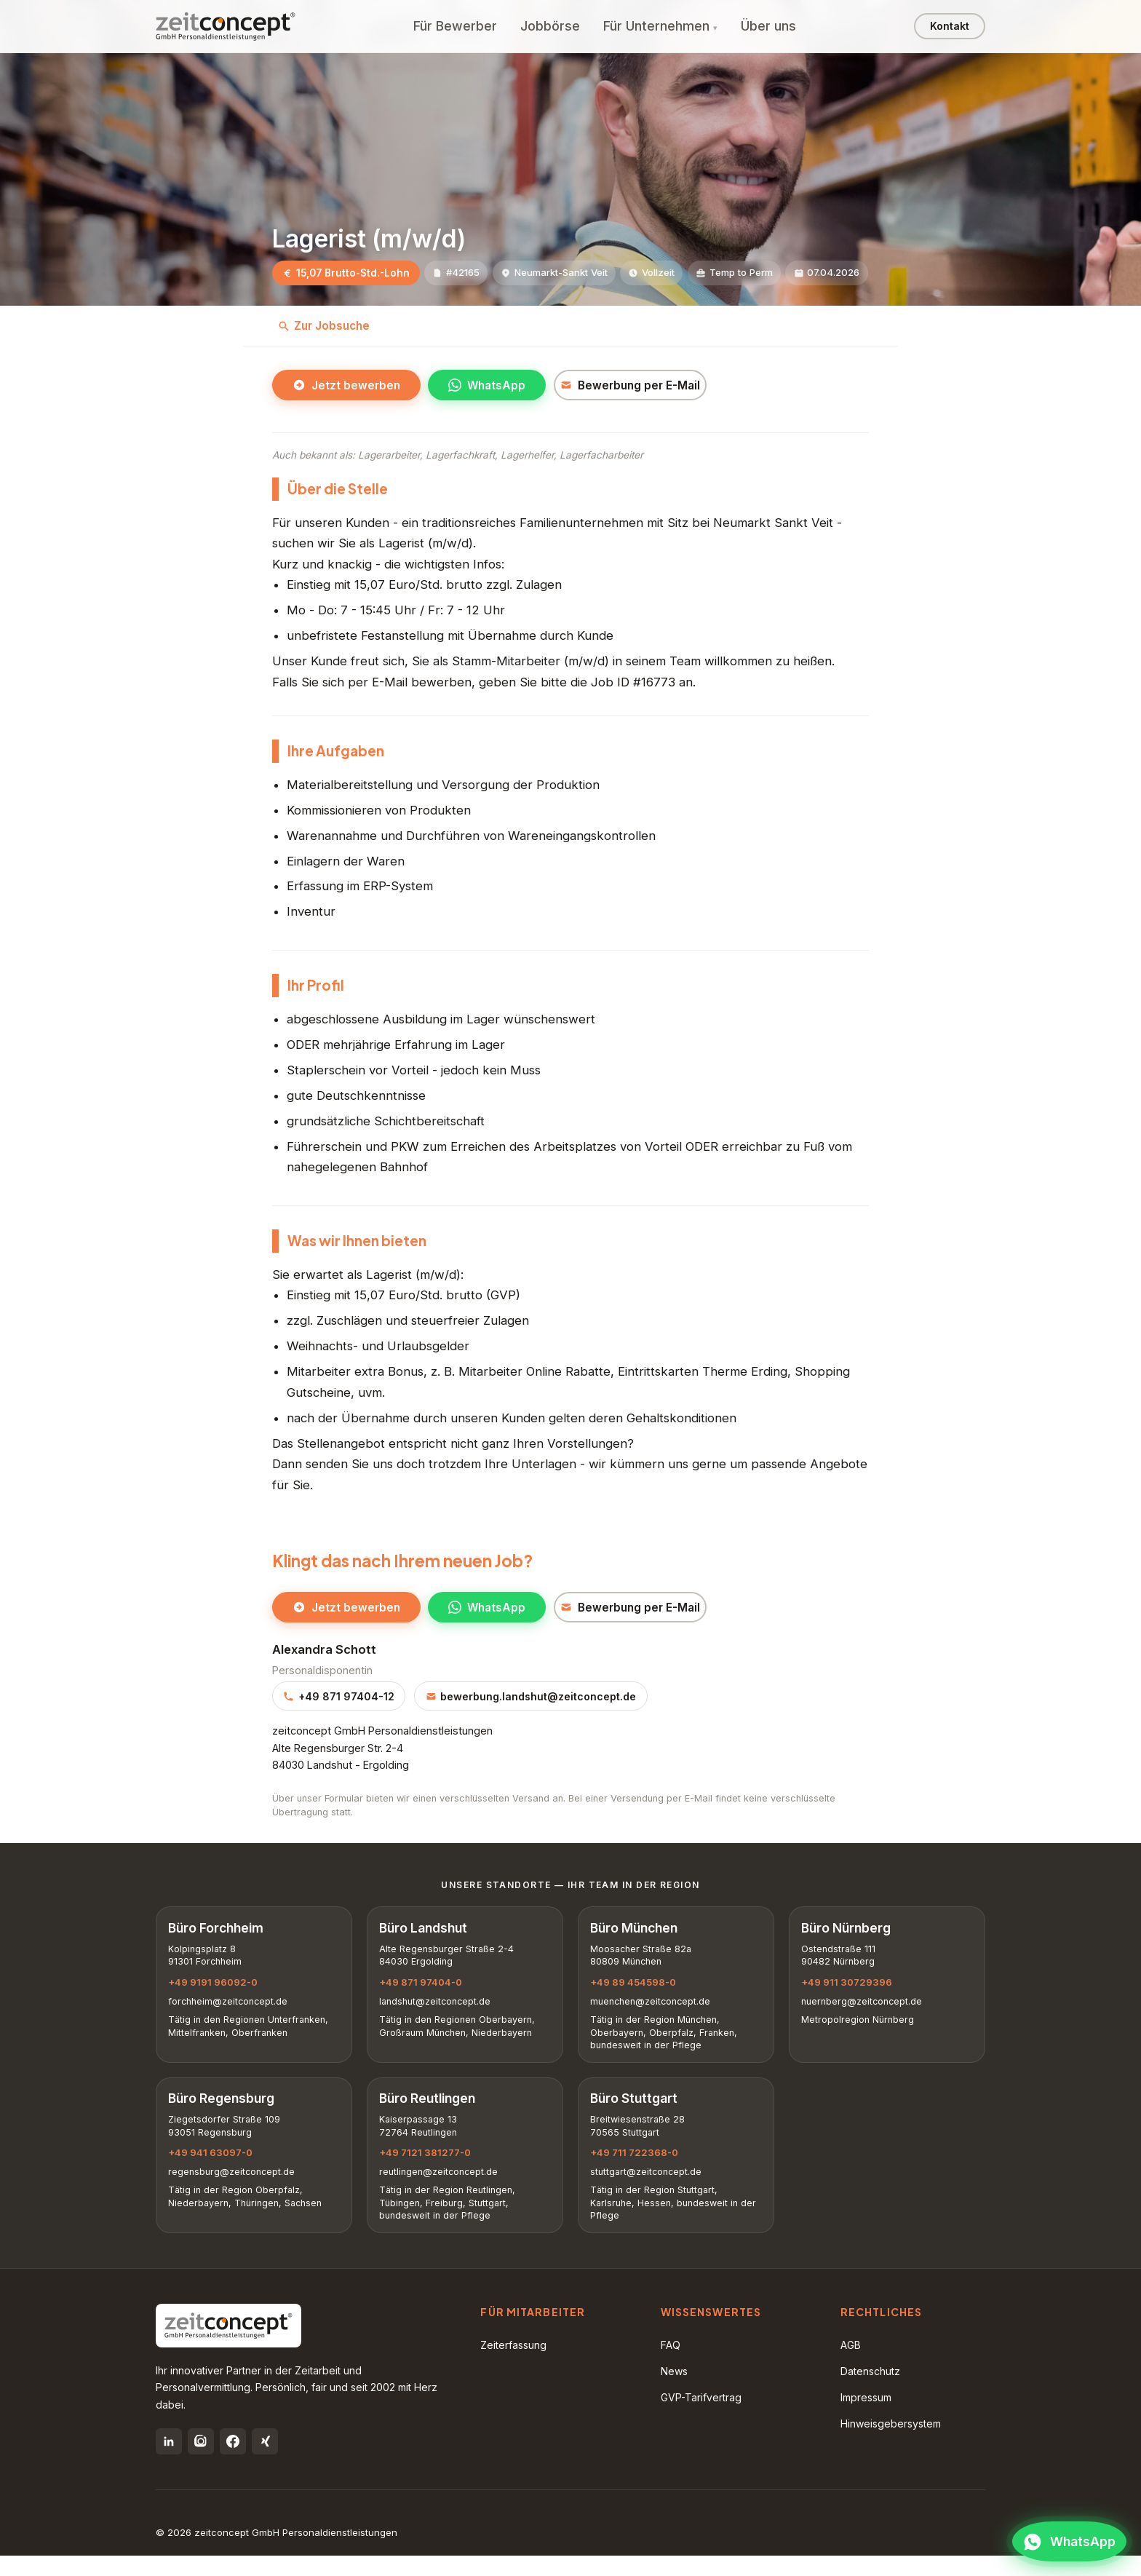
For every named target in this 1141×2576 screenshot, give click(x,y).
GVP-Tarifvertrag (701, 2417)
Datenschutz (870, 2391)
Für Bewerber (455, 25)
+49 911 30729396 (849, 1989)
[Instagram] (201, 2462)
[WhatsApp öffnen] (1062, 2536)
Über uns (768, 25)
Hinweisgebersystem (890, 2444)
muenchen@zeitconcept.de (653, 2008)
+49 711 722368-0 (637, 2168)
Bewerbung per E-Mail (645, 386)
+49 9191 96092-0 (216, 1989)
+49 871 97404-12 (338, 1699)
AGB (850, 2365)
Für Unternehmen (656, 25)
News (674, 2391)
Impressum (865, 2417)
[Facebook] (233, 2462)
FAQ (670, 2365)
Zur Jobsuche (324, 326)
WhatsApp (486, 386)
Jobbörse (550, 25)
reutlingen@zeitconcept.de (441, 2187)
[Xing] (265, 2462)
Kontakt (949, 26)
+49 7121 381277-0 (428, 2168)
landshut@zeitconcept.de (437, 2008)
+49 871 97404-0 (423, 1989)
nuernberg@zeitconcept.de (864, 2008)
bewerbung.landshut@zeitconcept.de (531, 1699)
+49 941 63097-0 (213, 2168)
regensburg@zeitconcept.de (234, 2187)
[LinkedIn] (169, 2462)
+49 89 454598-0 (636, 1989)
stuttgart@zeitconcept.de (648, 2187)
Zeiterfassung (513, 2365)
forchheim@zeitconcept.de (230, 2008)
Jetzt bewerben (346, 386)
